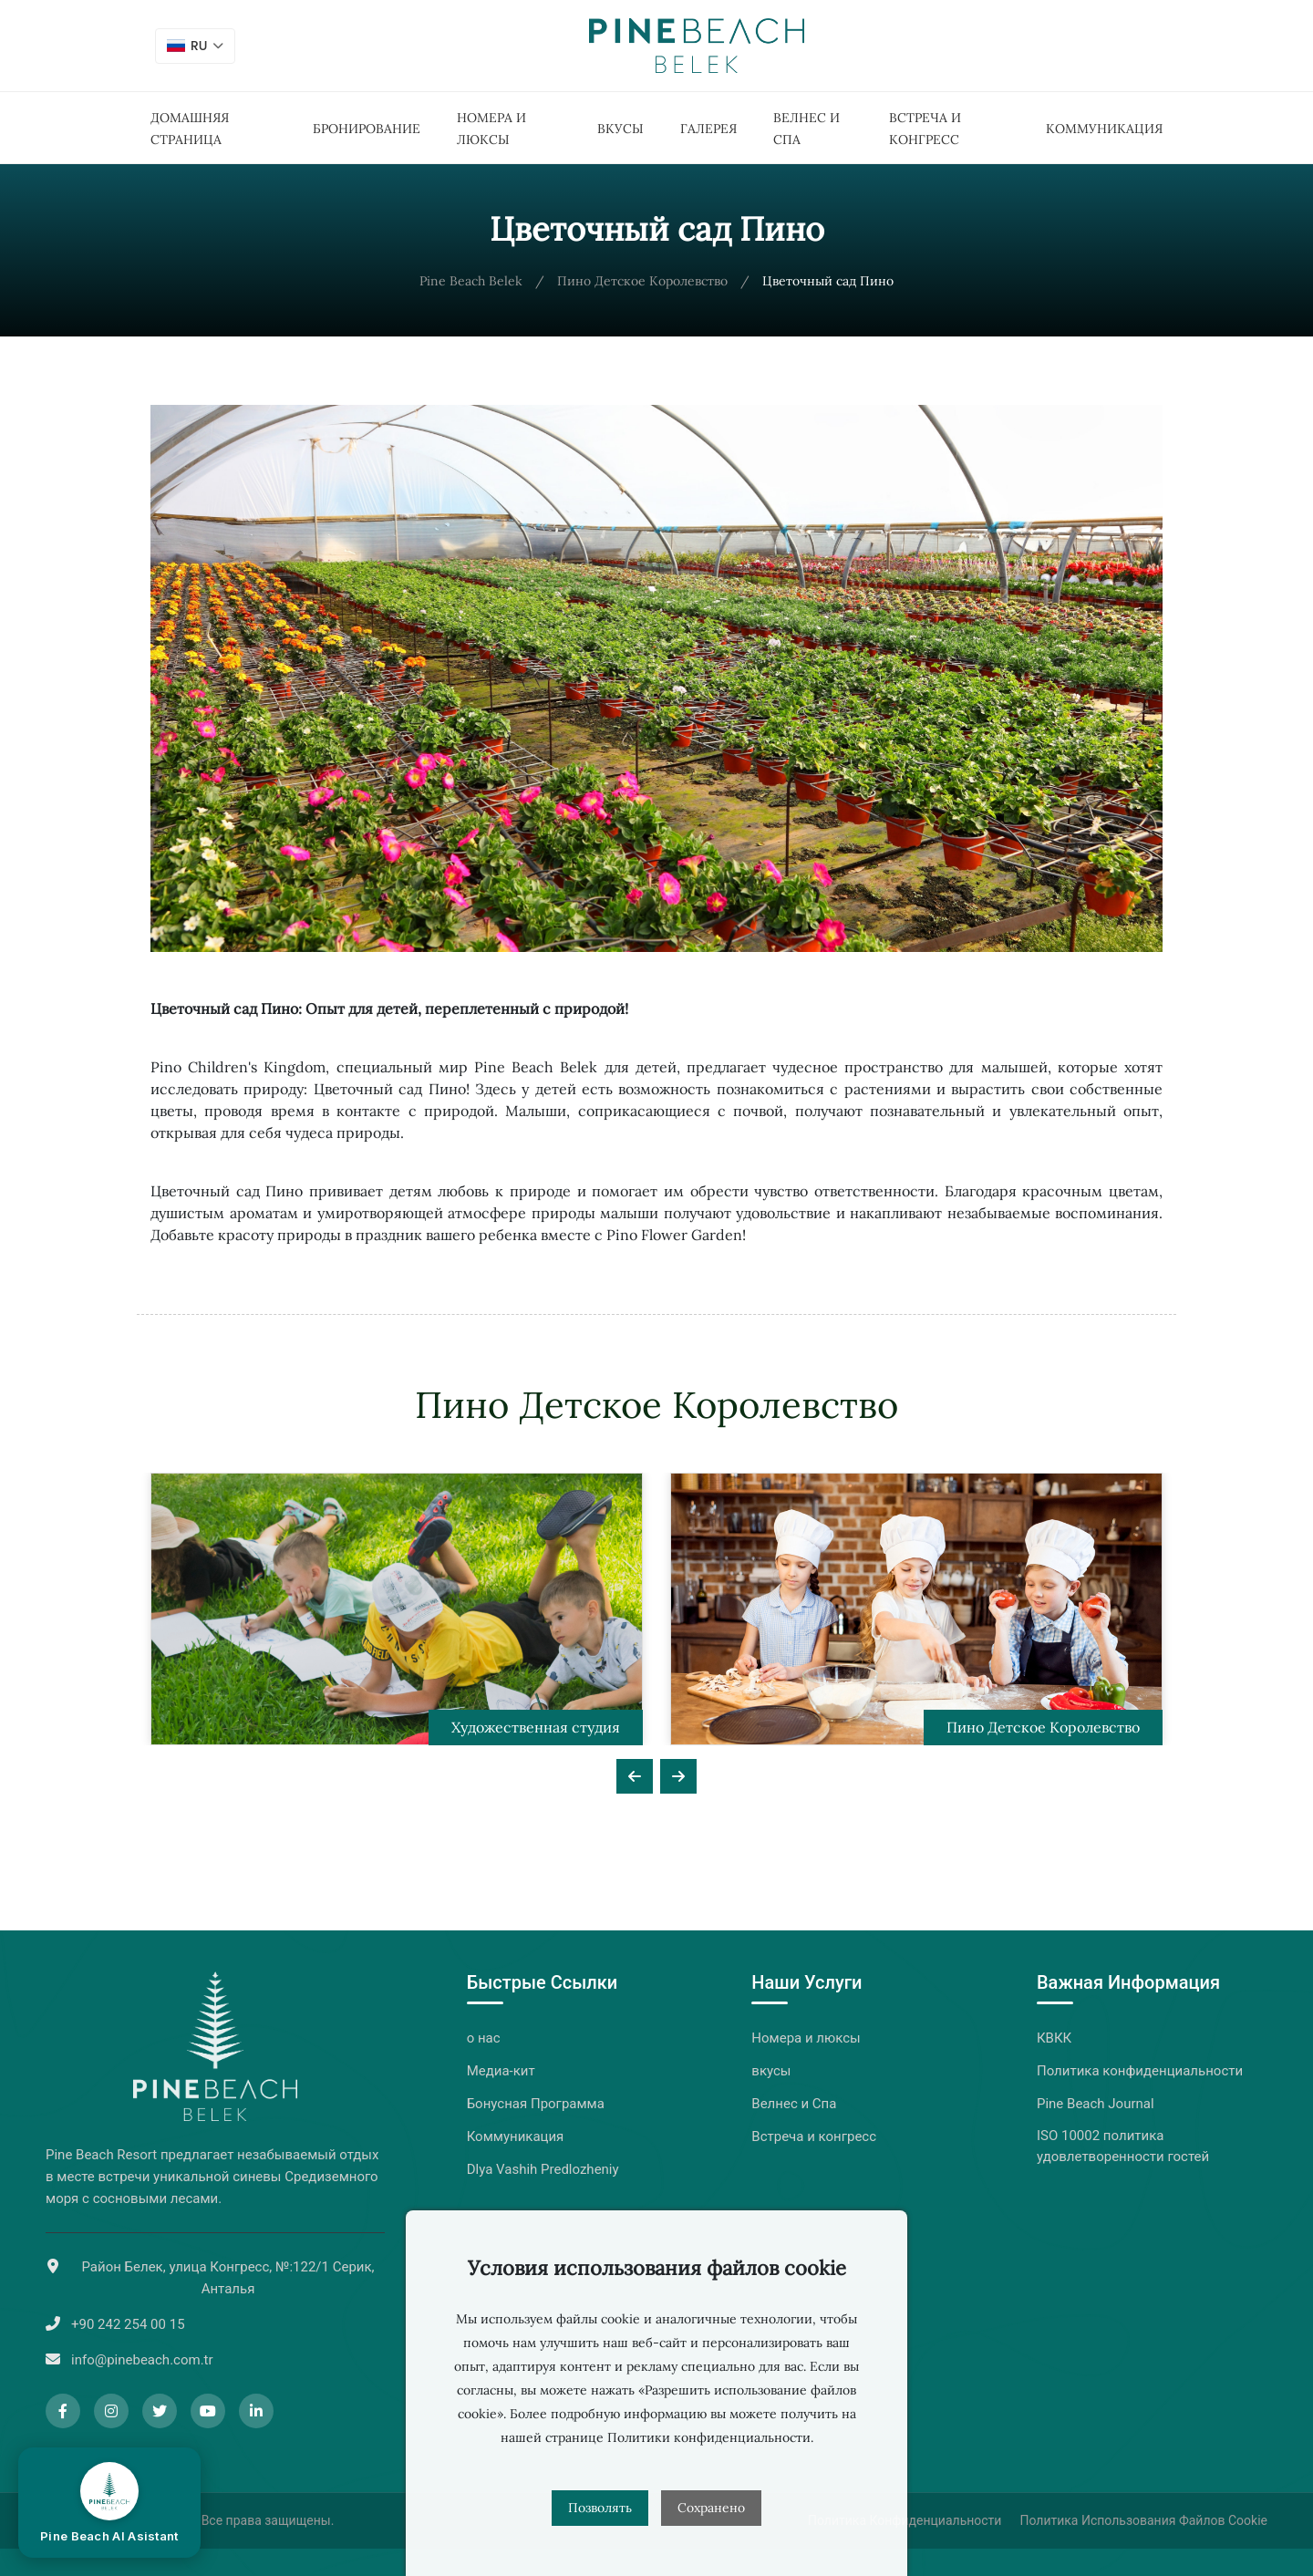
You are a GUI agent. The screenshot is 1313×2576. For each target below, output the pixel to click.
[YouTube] (208, 2411)
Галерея (708, 128)
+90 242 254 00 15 (128, 2324)
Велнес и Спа (793, 2103)
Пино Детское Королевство (642, 281)
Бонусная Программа (536, 2103)
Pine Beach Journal (1095, 2103)
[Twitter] (159, 2411)
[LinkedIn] (256, 2411)
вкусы (620, 128)
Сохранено (711, 2507)
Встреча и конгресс (813, 2136)
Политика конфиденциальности (1140, 2071)
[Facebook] (63, 2411)
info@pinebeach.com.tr (142, 2360)
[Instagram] (111, 2411)
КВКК (1054, 2038)
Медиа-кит (501, 2071)
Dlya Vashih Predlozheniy (543, 2169)
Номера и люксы (805, 2038)
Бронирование (366, 128)
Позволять (600, 2507)
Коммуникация (1104, 128)
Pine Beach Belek (470, 281)
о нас (484, 2038)
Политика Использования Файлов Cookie (1143, 2520)
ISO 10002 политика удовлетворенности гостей (1123, 2146)
